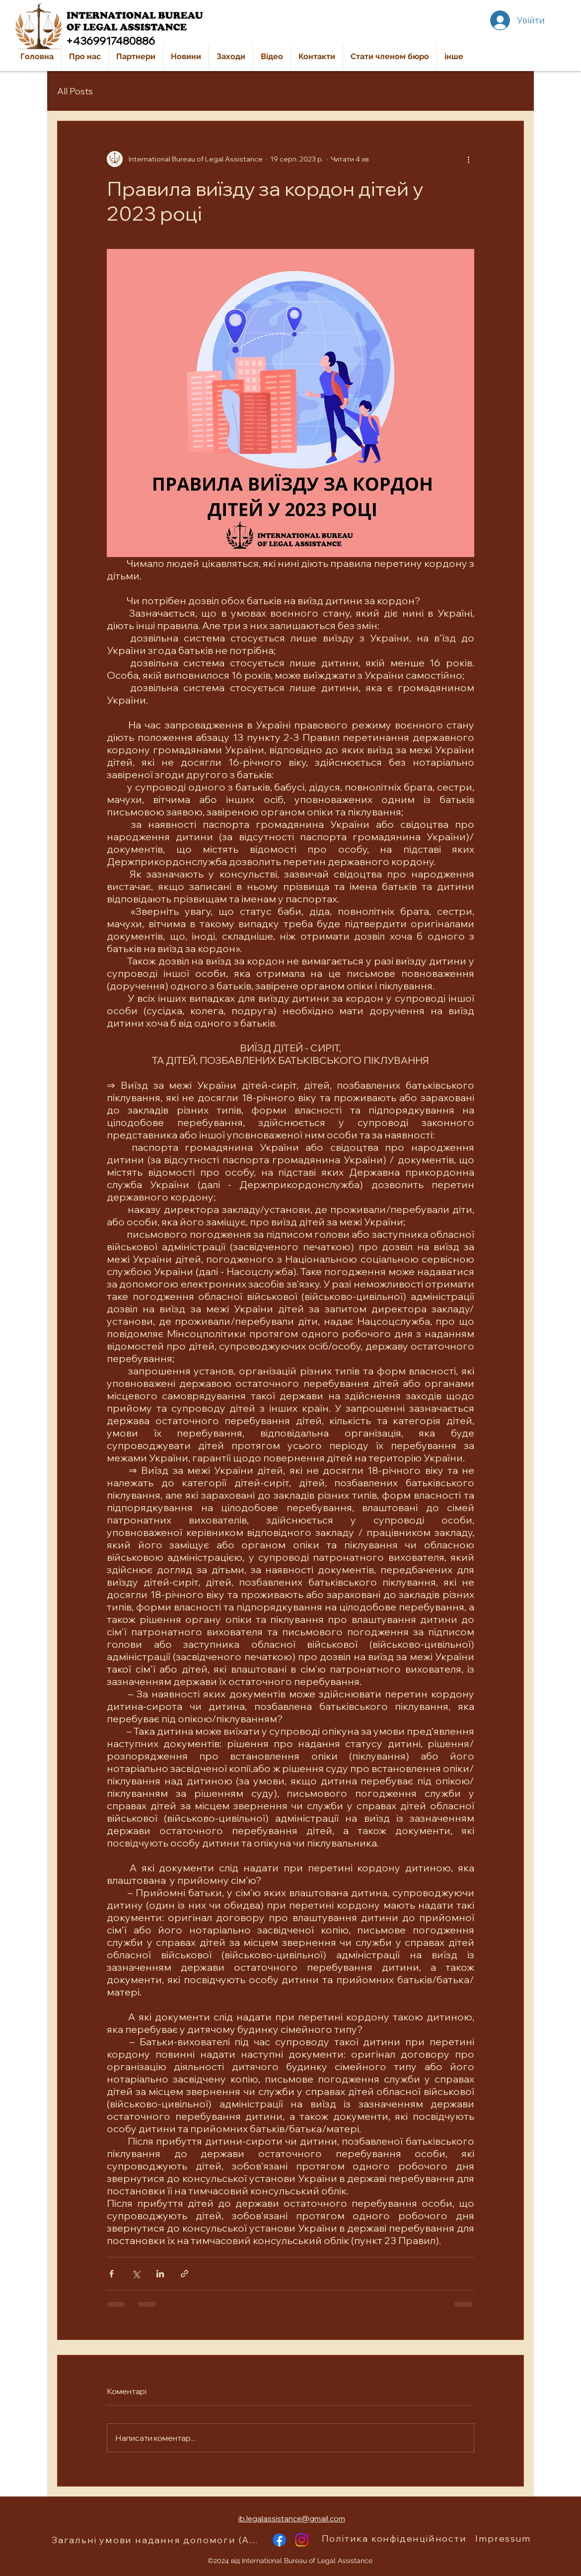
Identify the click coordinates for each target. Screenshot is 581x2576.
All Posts (75, 91)
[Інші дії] (468, 159)
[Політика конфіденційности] (395, 2539)
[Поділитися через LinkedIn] (160, 2273)
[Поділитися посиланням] (184, 2273)
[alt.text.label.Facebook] (279, 2540)
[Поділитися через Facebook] (111, 2273)
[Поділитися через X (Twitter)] (136, 2273)
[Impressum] (504, 2539)
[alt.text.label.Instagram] (301, 2540)
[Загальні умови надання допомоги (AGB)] (158, 2540)
